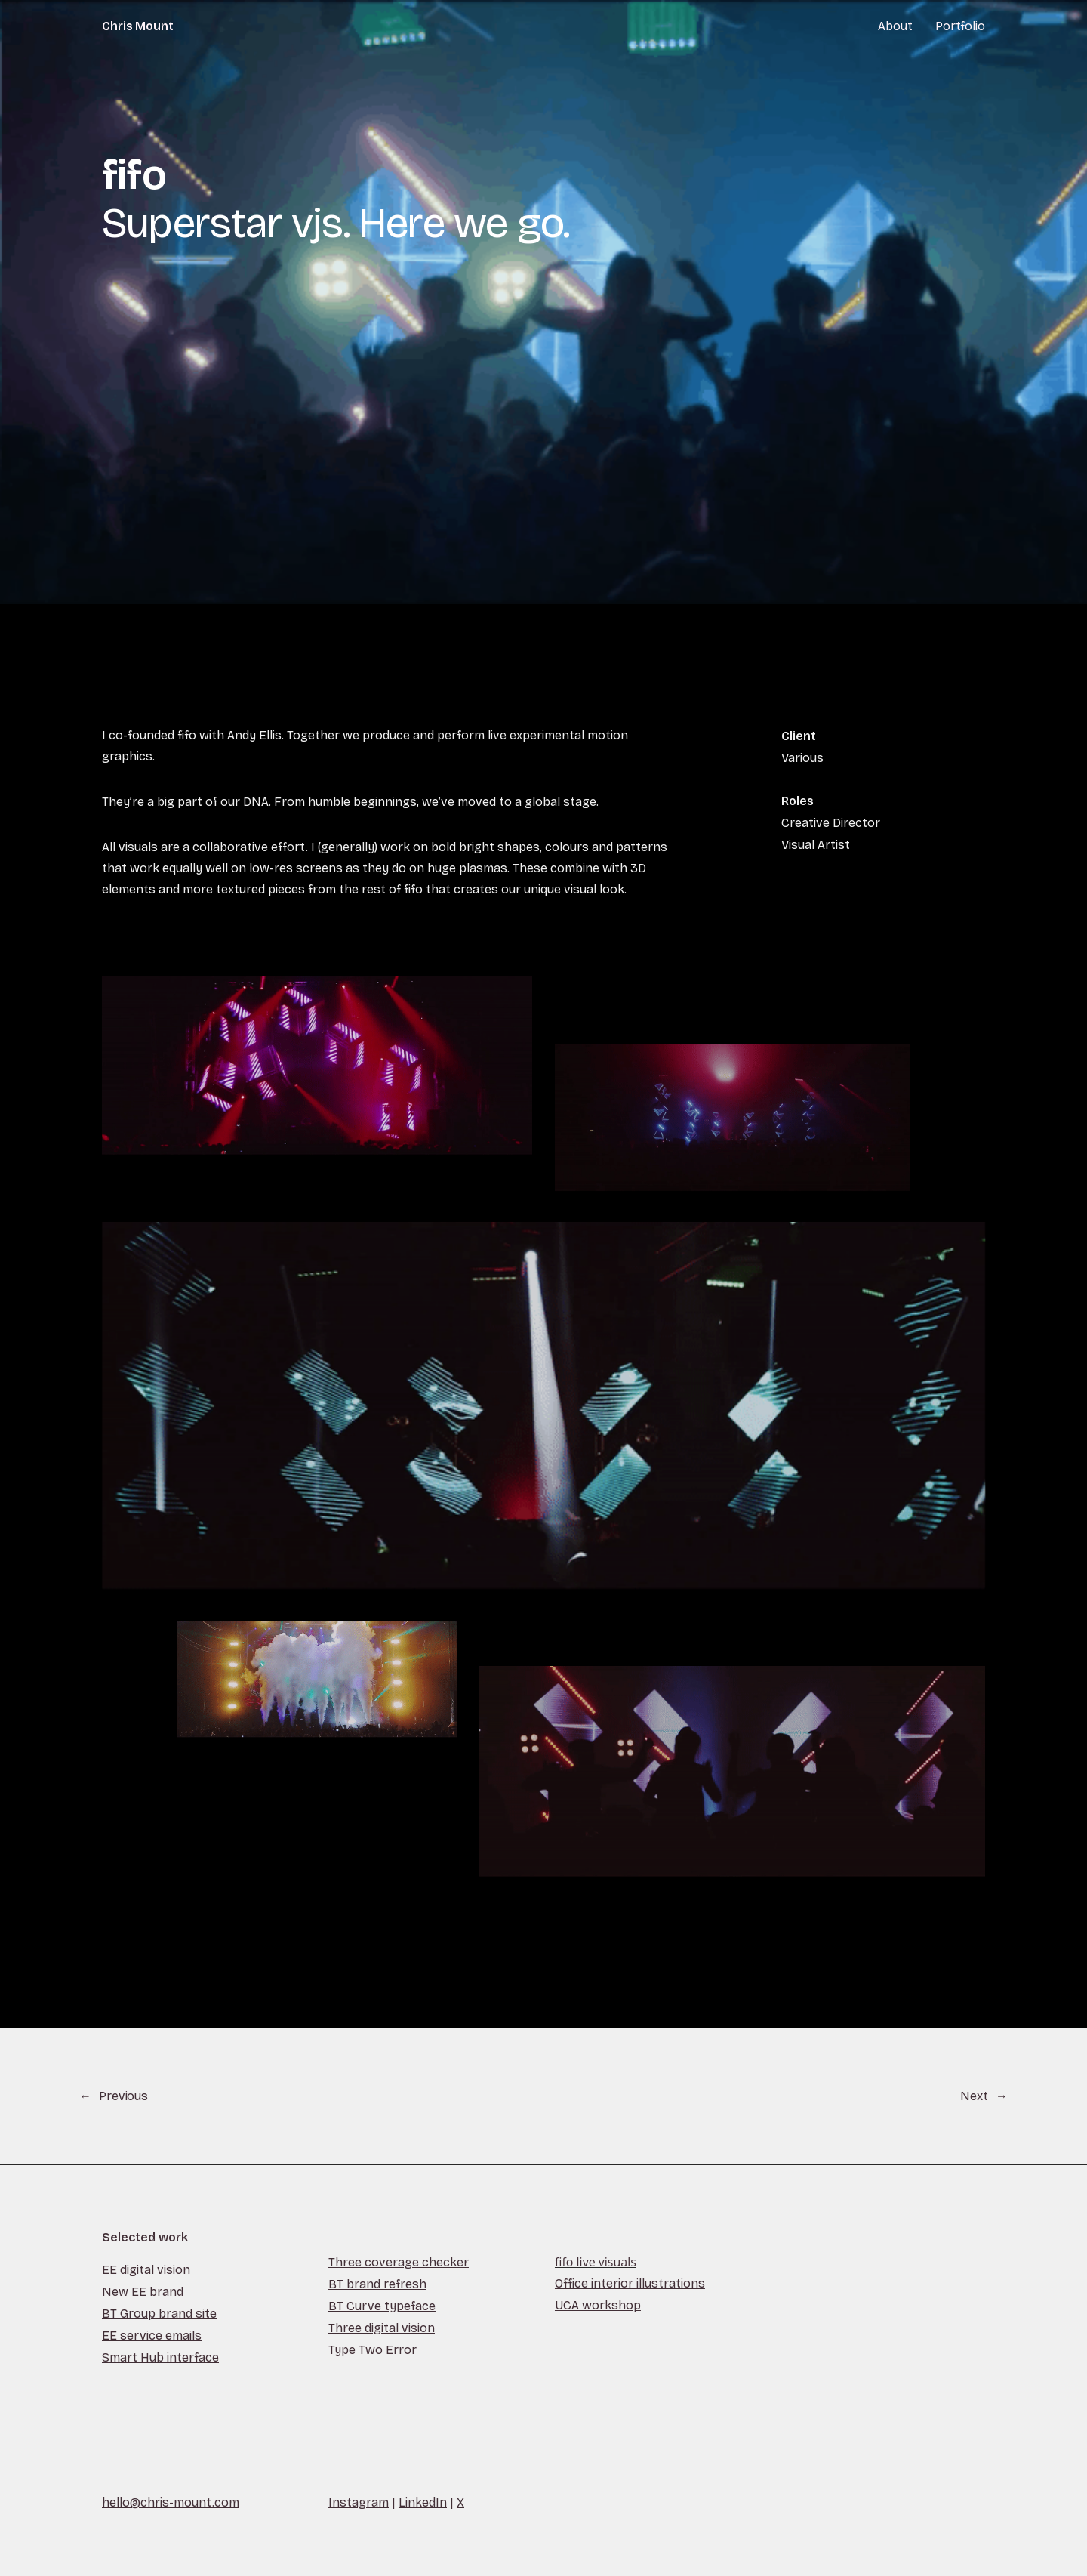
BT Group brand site (159, 2313)
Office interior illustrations (630, 2283)
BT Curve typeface (382, 2306)
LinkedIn (423, 2502)
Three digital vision (381, 2328)
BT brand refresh (377, 2284)
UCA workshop (598, 2305)
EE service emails (152, 2335)
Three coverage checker (398, 2262)
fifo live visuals (595, 2262)
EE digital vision (146, 2270)
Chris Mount (138, 26)
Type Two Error (372, 2350)
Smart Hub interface (160, 2357)
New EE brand (142, 2291)
